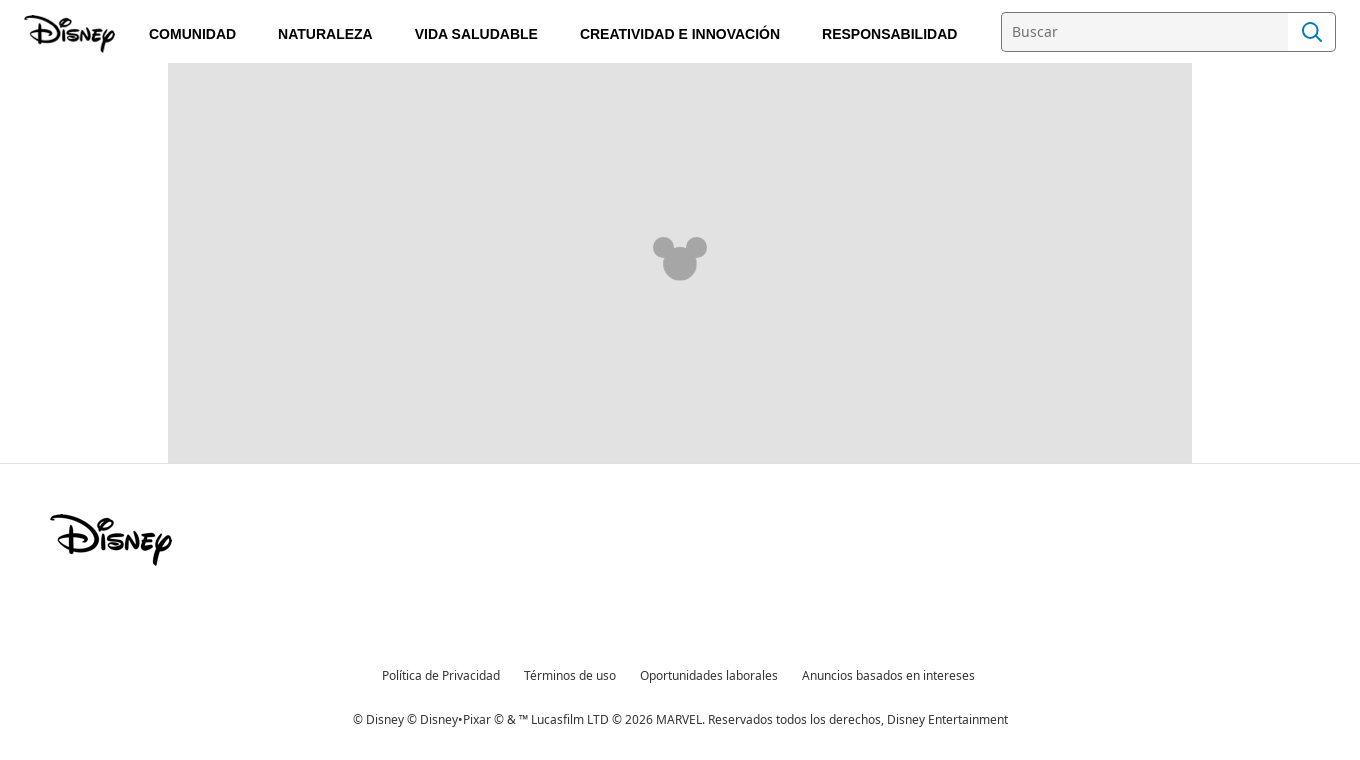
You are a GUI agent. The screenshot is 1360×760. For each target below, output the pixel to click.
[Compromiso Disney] (71, 34)
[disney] (111, 540)
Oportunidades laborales (709, 675)
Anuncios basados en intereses (888, 675)
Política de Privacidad (441, 675)
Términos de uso (570, 675)
